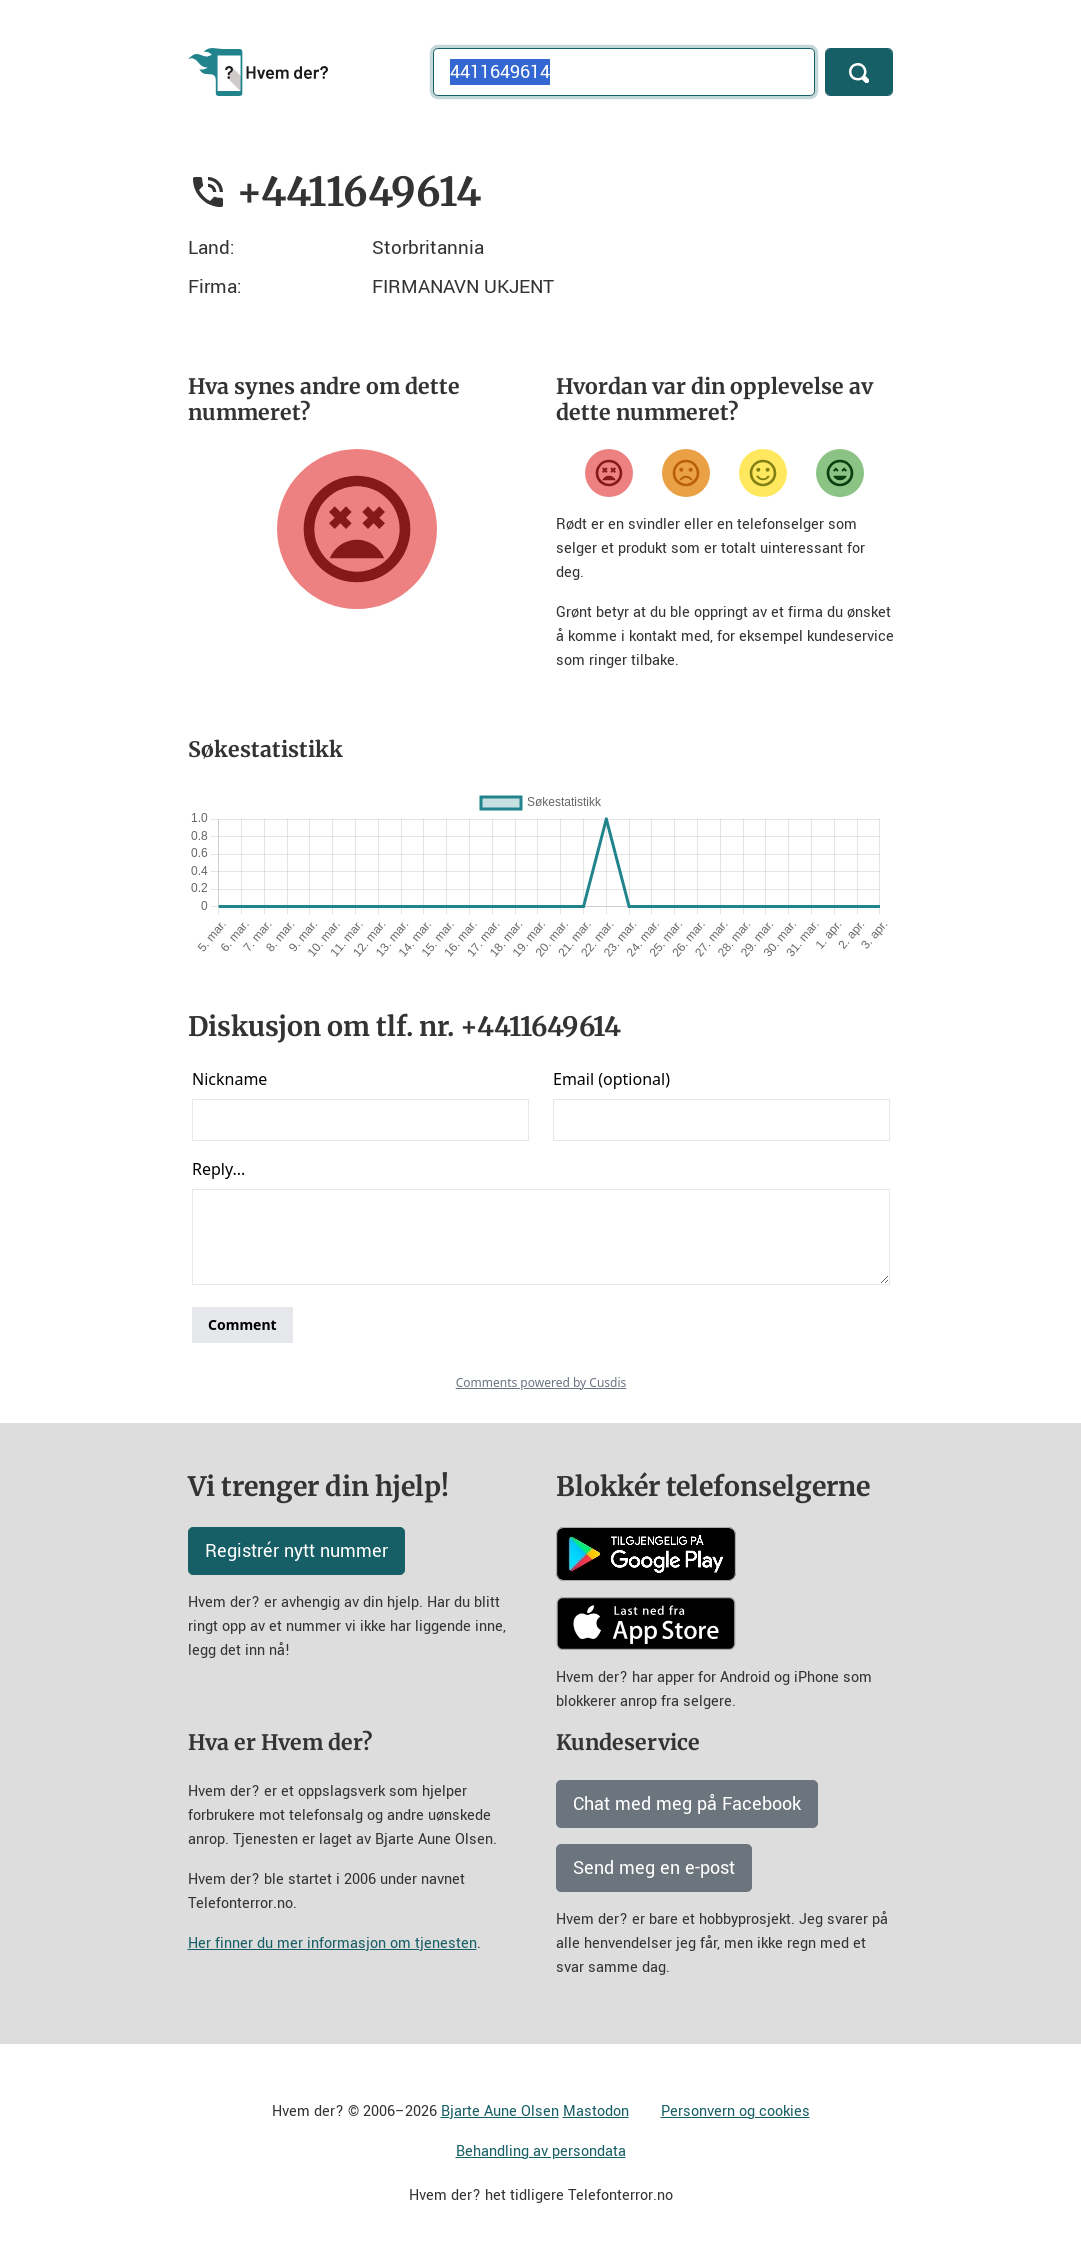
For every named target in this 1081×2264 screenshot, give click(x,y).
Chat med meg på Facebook (687, 1804)
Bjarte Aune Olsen (500, 2111)
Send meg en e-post (654, 1868)
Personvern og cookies (735, 2111)
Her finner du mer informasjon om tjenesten (332, 1943)
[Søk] (859, 72)
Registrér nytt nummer (296, 1551)
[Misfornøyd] (686, 473)
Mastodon (596, 2111)
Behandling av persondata (541, 2151)
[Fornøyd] (763, 473)
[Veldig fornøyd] (840, 473)
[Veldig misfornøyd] (609, 473)
